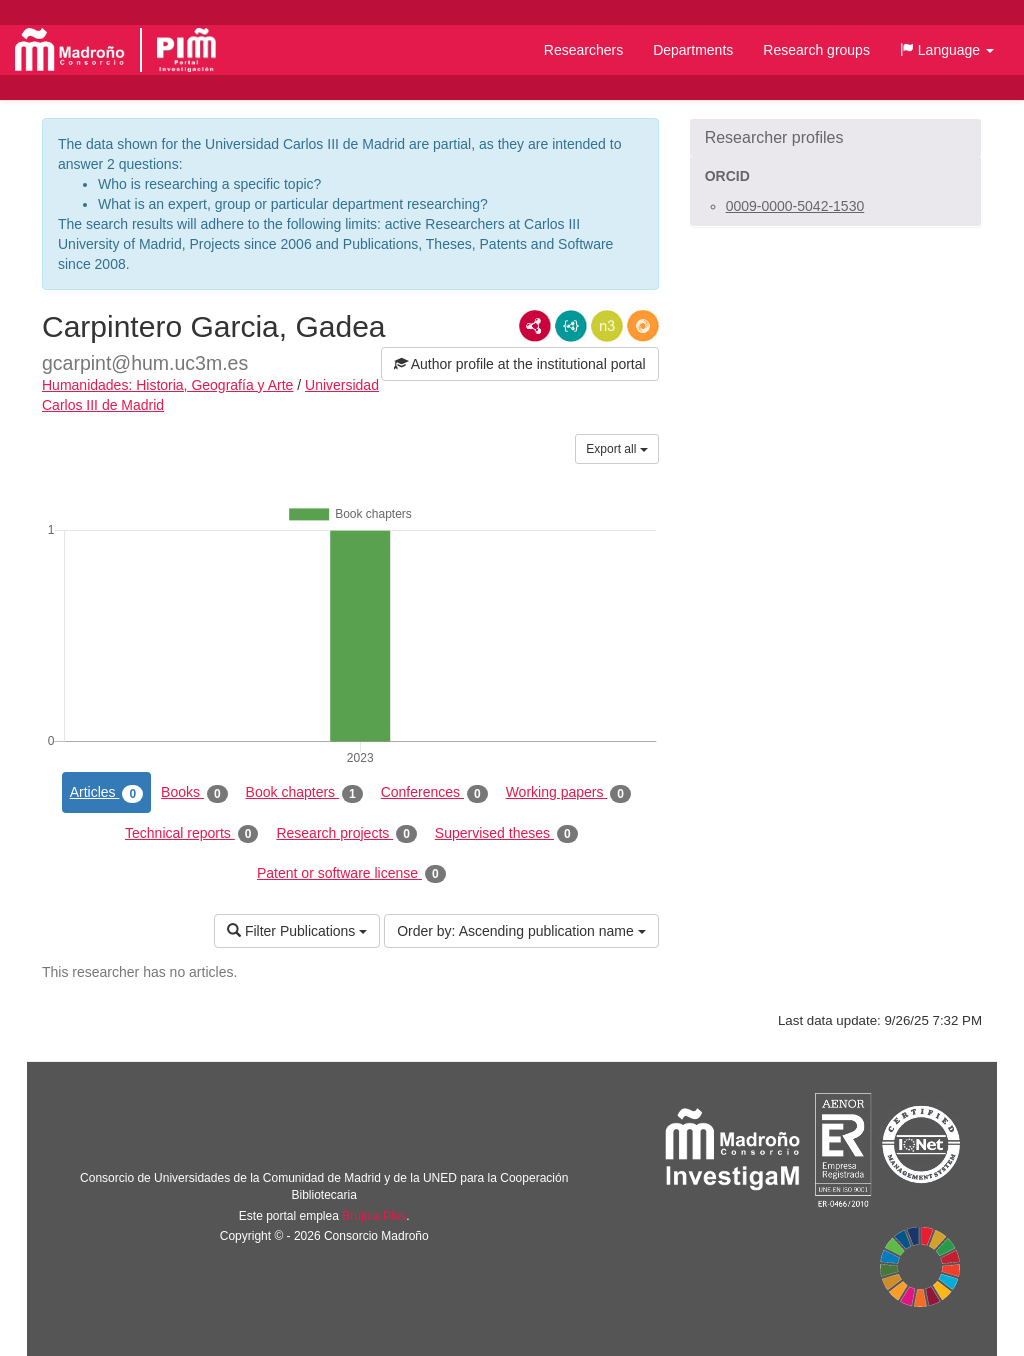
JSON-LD (571, 326)
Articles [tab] (106, 793)
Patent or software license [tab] (351, 874)
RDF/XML (535, 326)
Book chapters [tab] (304, 793)
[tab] (835, 138)
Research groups (816, 50)
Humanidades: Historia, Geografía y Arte (167, 385)
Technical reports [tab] (191, 834)
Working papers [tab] (568, 793)
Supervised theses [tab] (506, 834)
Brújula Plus (374, 1216)
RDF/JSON (643, 326)
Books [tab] (194, 793)
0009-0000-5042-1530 (795, 206)
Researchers (583, 50)
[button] (947, 50)
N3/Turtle (607, 326)
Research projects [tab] (346, 834)
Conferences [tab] (434, 793)
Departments (693, 50)
